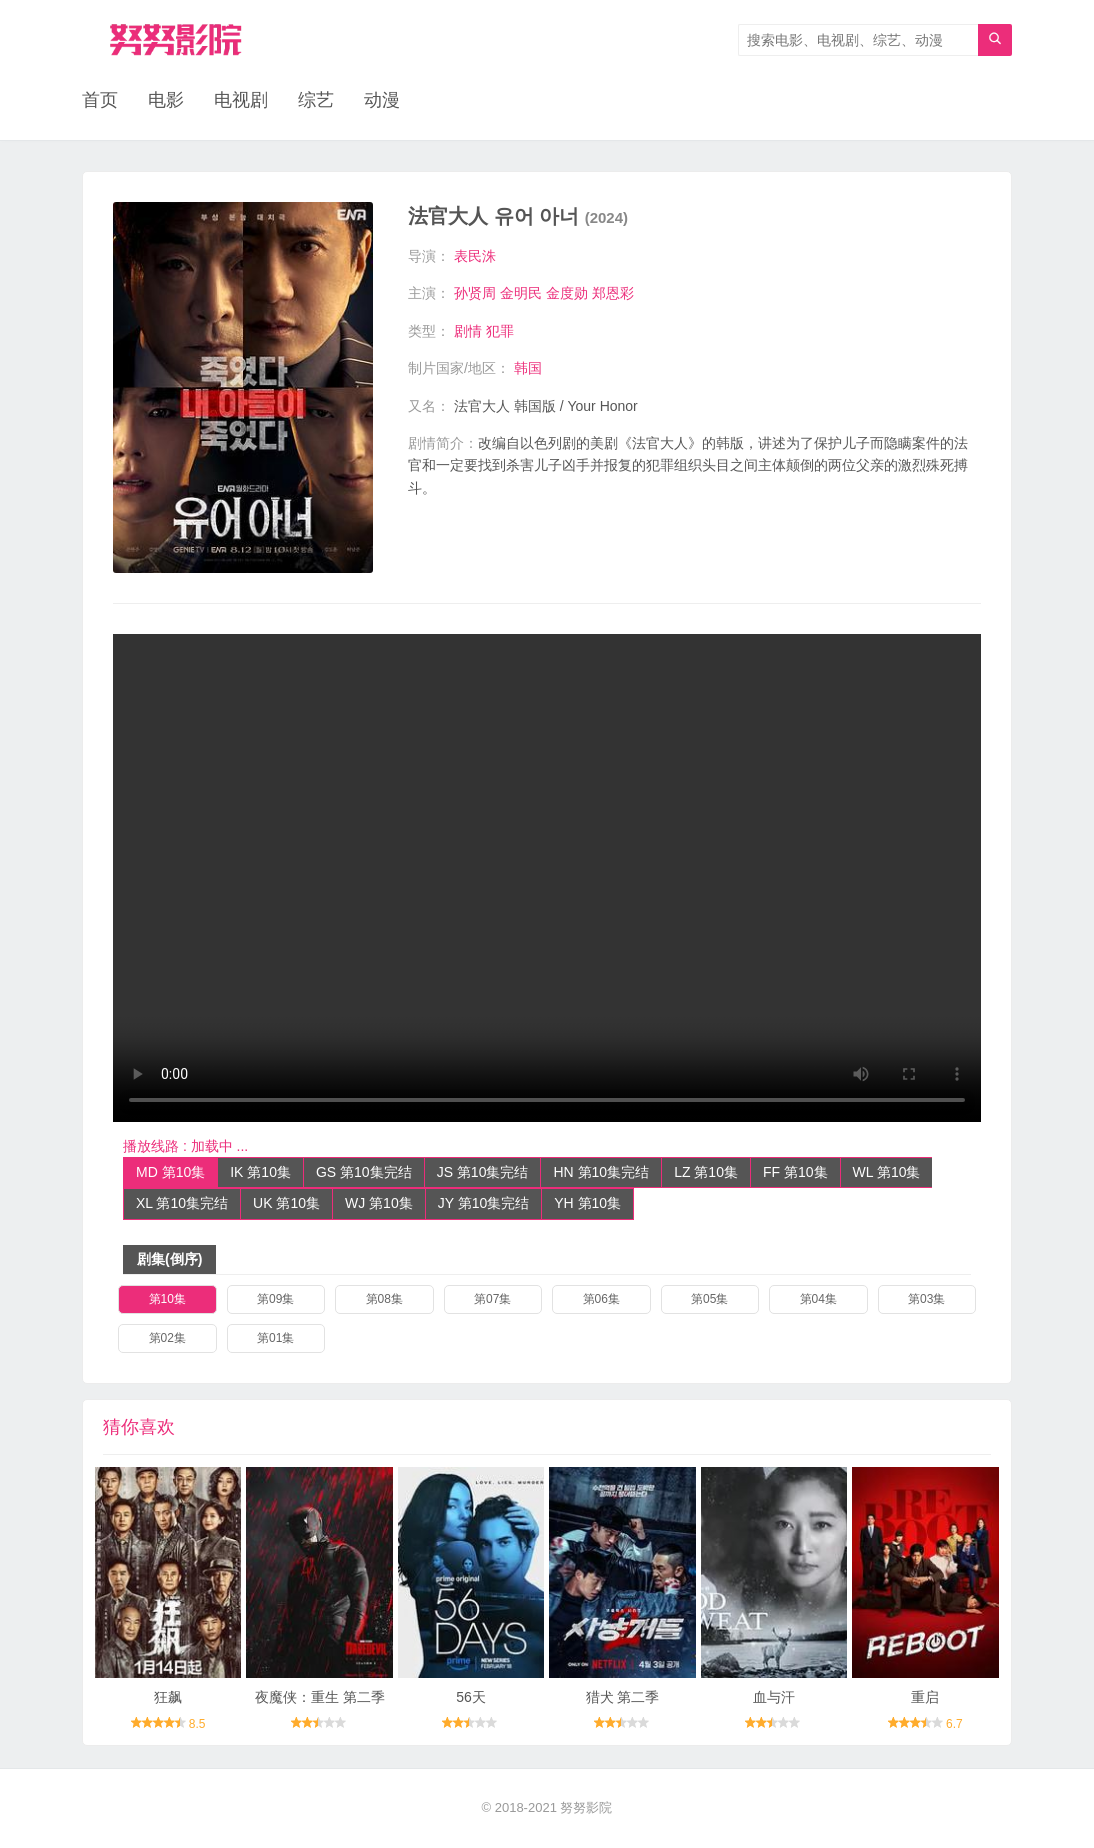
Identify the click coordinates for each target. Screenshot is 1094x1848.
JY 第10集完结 (484, 1203)
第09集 (275, 1299)
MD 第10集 (170, 1172)
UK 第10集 (286, 1203)
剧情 (468, 331)
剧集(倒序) (169, 1259)
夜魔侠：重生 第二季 (320, 1697)
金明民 (521, 293)
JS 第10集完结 (483, 1172)
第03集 (926, 1299)
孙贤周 (475, 293)
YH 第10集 (587, 1203)
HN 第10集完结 (601, 1172)
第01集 (275, 1338)
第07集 (492, 1299)
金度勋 (567, 293)
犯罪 (500, 331)
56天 (471, 1697)
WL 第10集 (887, 1172)
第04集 (818, 1299)
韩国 (528, 368)
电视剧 (241, 100)
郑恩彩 (613, 293)
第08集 (384, 1299)
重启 (925, 1697)
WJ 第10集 (379, 1203)
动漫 (382, 100)
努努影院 (586, 1807)
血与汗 (774, 1697)
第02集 (167, 1338)
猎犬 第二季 (623, 1697)
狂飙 (168, 1697)
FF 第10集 (795, 1172)
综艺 (316, 100)
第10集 (167, 1299)
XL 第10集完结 (182, 1203)
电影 (166, 100)
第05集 (709, 1299)
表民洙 (475, 256)
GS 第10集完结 (364, 1172)
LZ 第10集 (706, 1172)
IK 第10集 (260, 1172)
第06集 (601, 1299)
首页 (100, 100)
